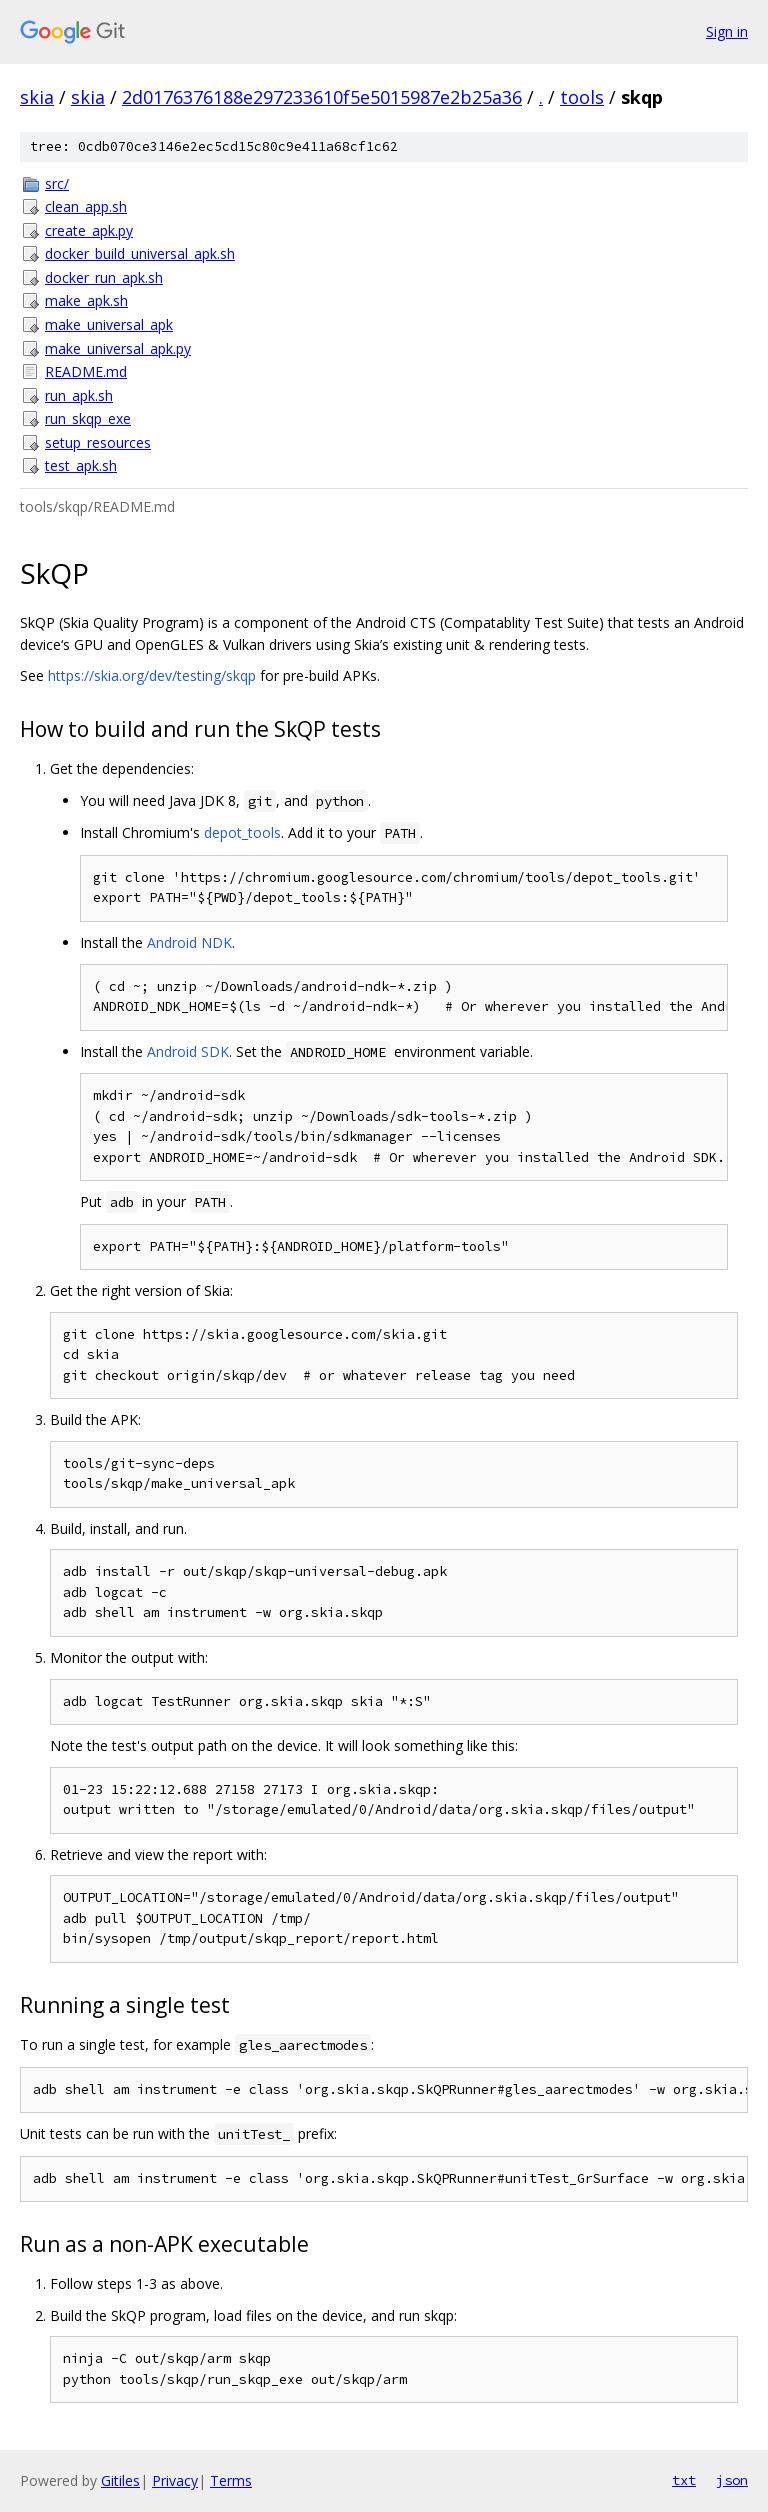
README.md (86, 371)
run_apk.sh (79, 395)
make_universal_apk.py (118, 348)
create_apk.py (89, 230)
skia (37, 97)
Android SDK (188, 1051)
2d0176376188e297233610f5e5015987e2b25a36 (322, 97)
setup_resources (98, 442)
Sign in (727, 31)
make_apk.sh (86, 300)
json (732, 2480)
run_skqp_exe (88, 418)
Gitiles (120, 2480)
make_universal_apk (109, 324)
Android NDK (189, 942)
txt (684, 2480)
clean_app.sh (86, 206)
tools (582, 97)
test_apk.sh (81, 465)
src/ (57, 183)
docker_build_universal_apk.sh (140, 253)
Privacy (175, 2480)
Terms (231, 2480)
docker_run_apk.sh (104, 277)
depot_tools (242, 832)
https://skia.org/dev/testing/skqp (152, 675)
